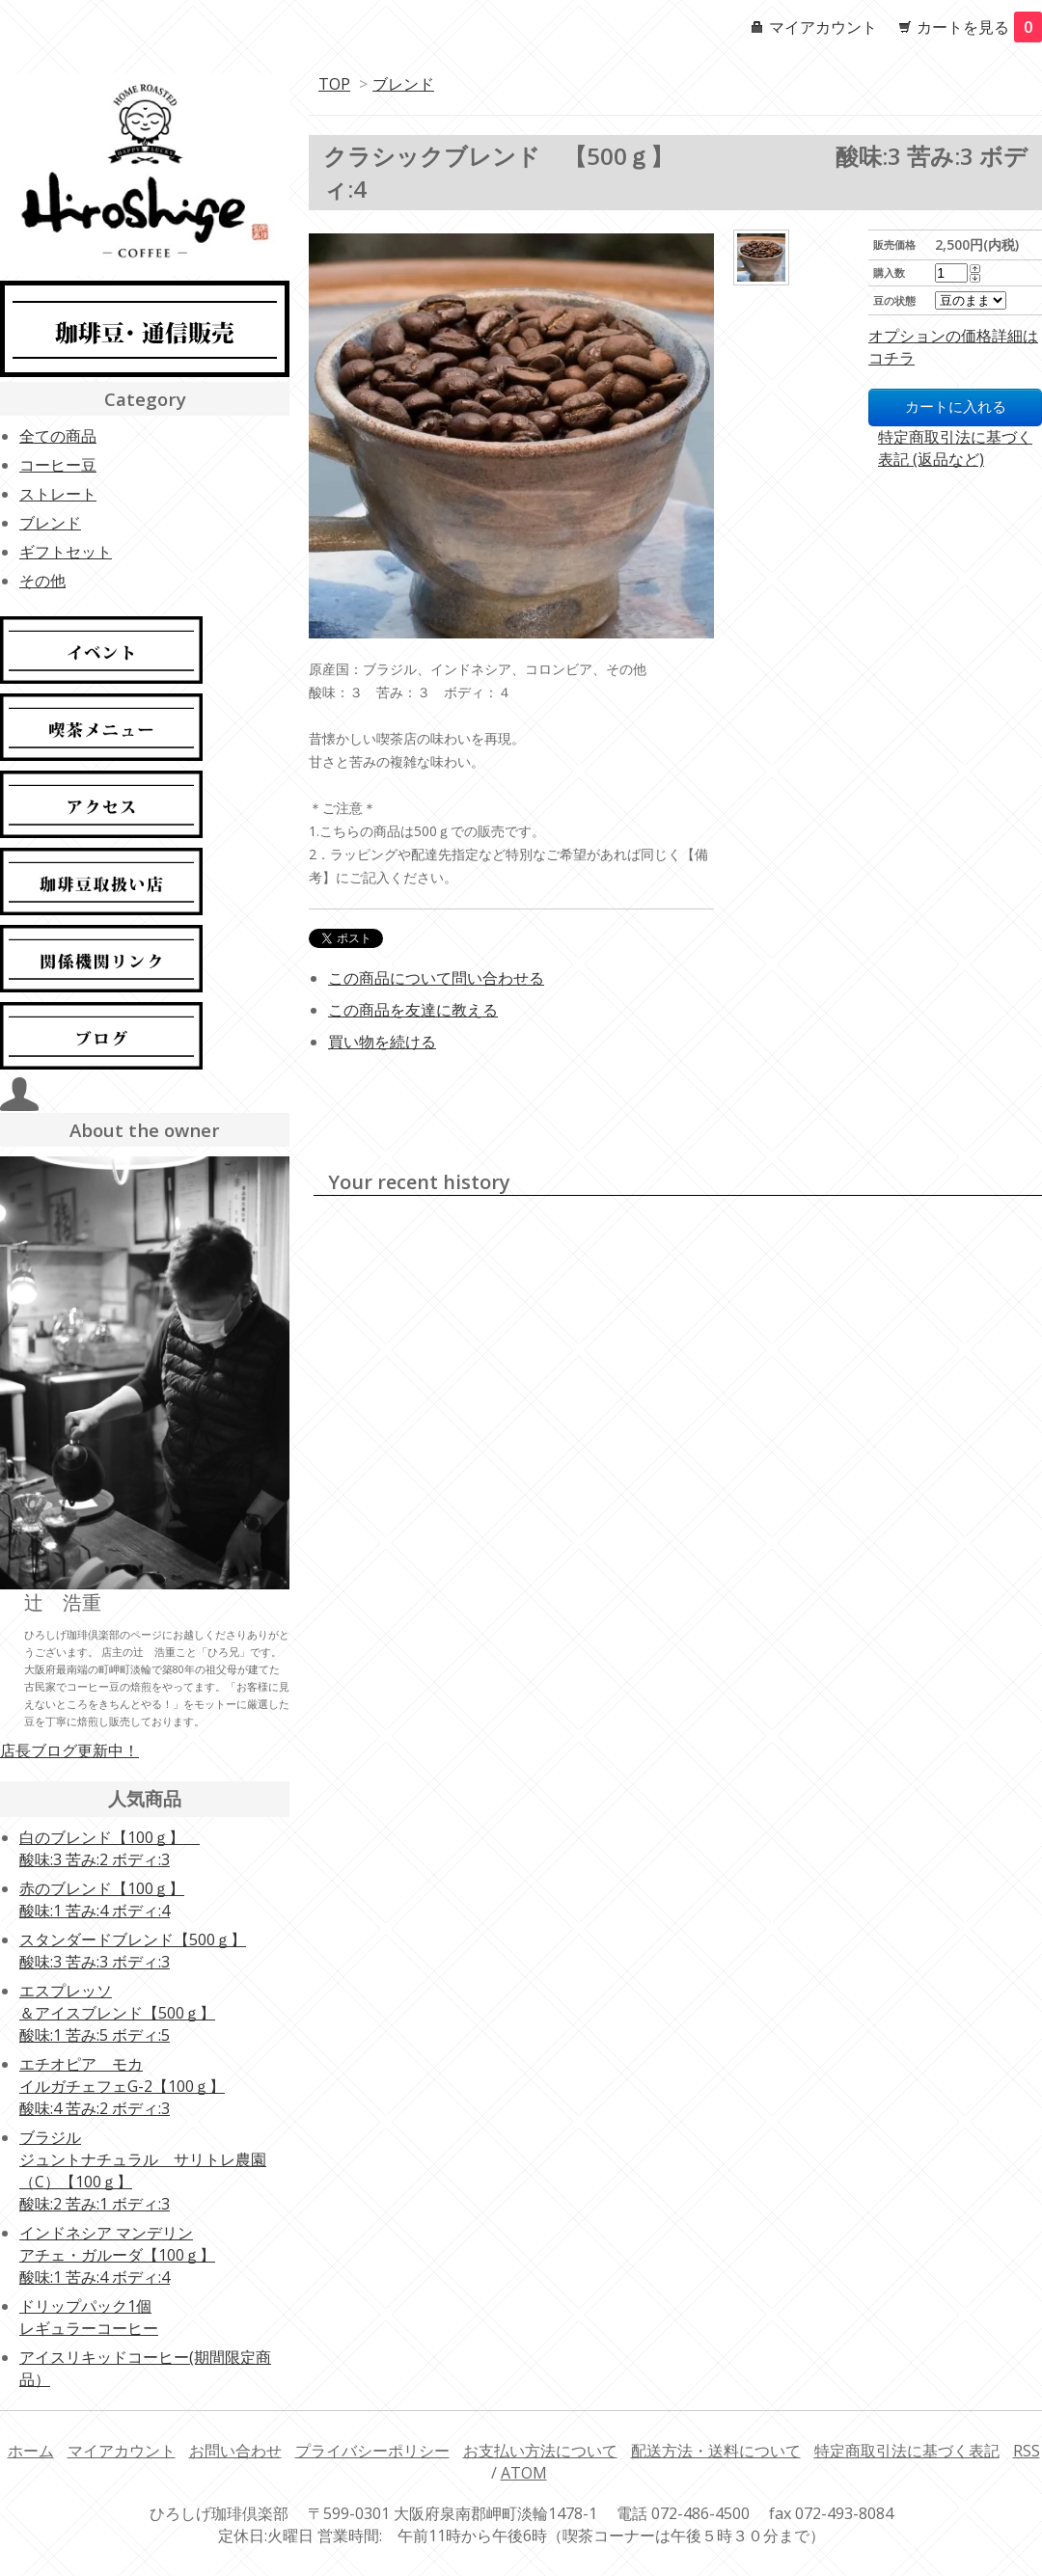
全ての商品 (57, 436)
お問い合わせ (235, 2450)
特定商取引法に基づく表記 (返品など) (955, 448)
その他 (42, 580)
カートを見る (979, 27)
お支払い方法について (540, 2450)
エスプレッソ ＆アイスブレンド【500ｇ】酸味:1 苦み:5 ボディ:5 (117, 2013)
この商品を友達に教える (413, 1009)
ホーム (31, 2450)
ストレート (57, 493)
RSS (1026, 2450)
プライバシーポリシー (372, 2450)
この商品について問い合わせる (436, 978)
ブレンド (403, 84)
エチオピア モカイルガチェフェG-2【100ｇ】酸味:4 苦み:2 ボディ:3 (122, 2086)
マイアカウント (823, 27)
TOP (334, 84)
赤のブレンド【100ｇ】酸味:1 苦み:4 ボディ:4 (101, 1899)
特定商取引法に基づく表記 (907, 2450)
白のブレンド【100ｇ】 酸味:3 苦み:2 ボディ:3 (109, 1848)
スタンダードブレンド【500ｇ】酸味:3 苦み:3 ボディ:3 (132, 1950)
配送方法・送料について (716, 2450)
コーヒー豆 (57, 464)
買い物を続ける (382, 1041)
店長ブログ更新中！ (69, 1750)
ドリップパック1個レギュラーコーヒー (88, 2317)
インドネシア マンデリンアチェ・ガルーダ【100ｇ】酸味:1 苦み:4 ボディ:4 (117, 2255)
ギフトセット (65, 551)
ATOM (524, 2472)
